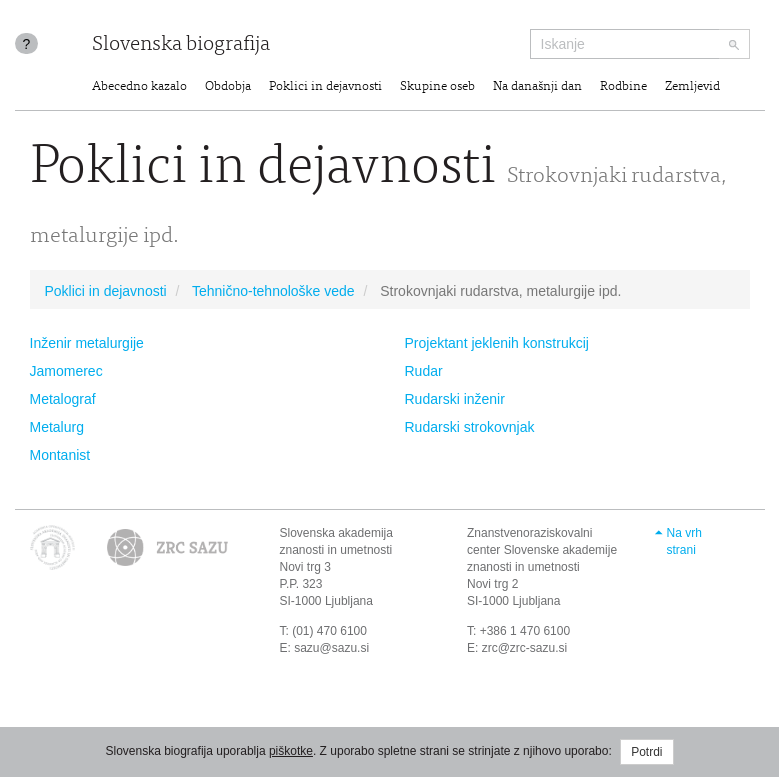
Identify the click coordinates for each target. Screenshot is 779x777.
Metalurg (57, 427)
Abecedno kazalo (139, 87)
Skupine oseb (437, 87)
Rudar (424, 371)
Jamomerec (66, 371)
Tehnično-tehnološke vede (273, 291)
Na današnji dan (537, 87)
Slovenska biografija (181, 45)
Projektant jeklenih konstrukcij (497, 343)
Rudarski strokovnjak (470, 427)
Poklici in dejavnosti (325, 87)
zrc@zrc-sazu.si (525, 648)
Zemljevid (692, 87)
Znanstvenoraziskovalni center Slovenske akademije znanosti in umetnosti (542, 550)
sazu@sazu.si (331, 648)
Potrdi (646, 752)
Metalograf (63, 399)
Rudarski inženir (455, 399)
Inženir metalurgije (87, 343)
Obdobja (228, 87)
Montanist (60, 455)
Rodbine (623, 87)
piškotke (291, 751)
